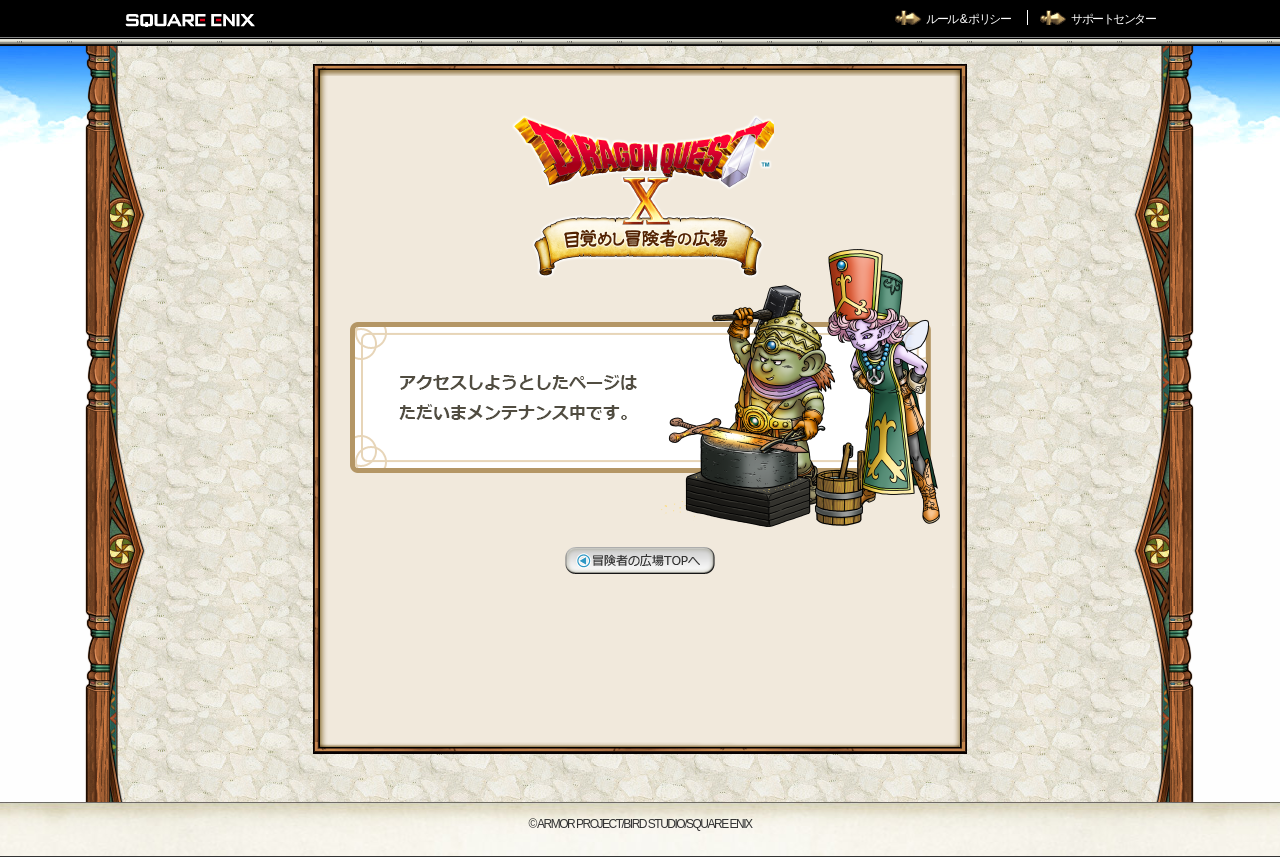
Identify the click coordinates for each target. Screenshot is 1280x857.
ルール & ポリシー (969, 19)
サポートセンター (1113, 19)
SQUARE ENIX (191, 20)
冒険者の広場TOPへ (640, 560)
